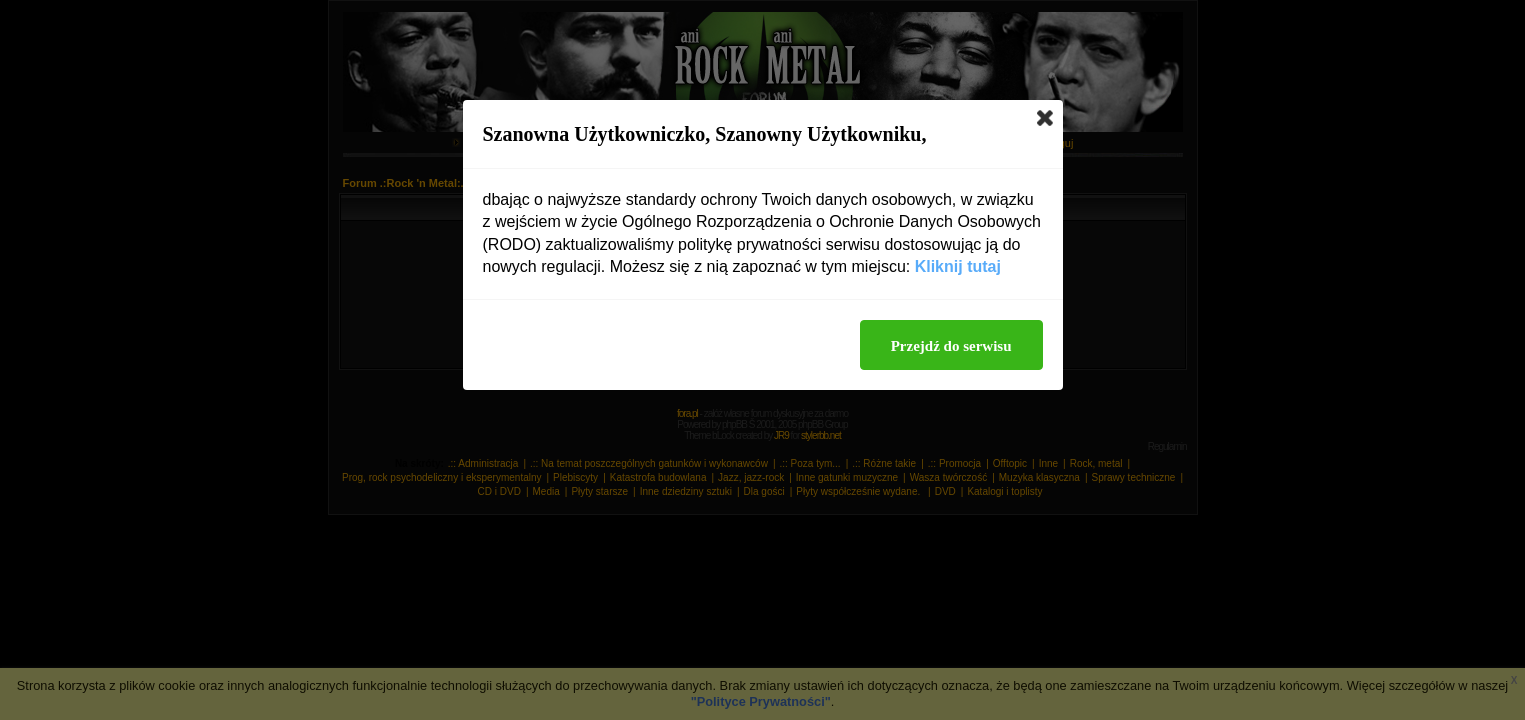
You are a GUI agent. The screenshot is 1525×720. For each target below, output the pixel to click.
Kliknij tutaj (958, 266)
